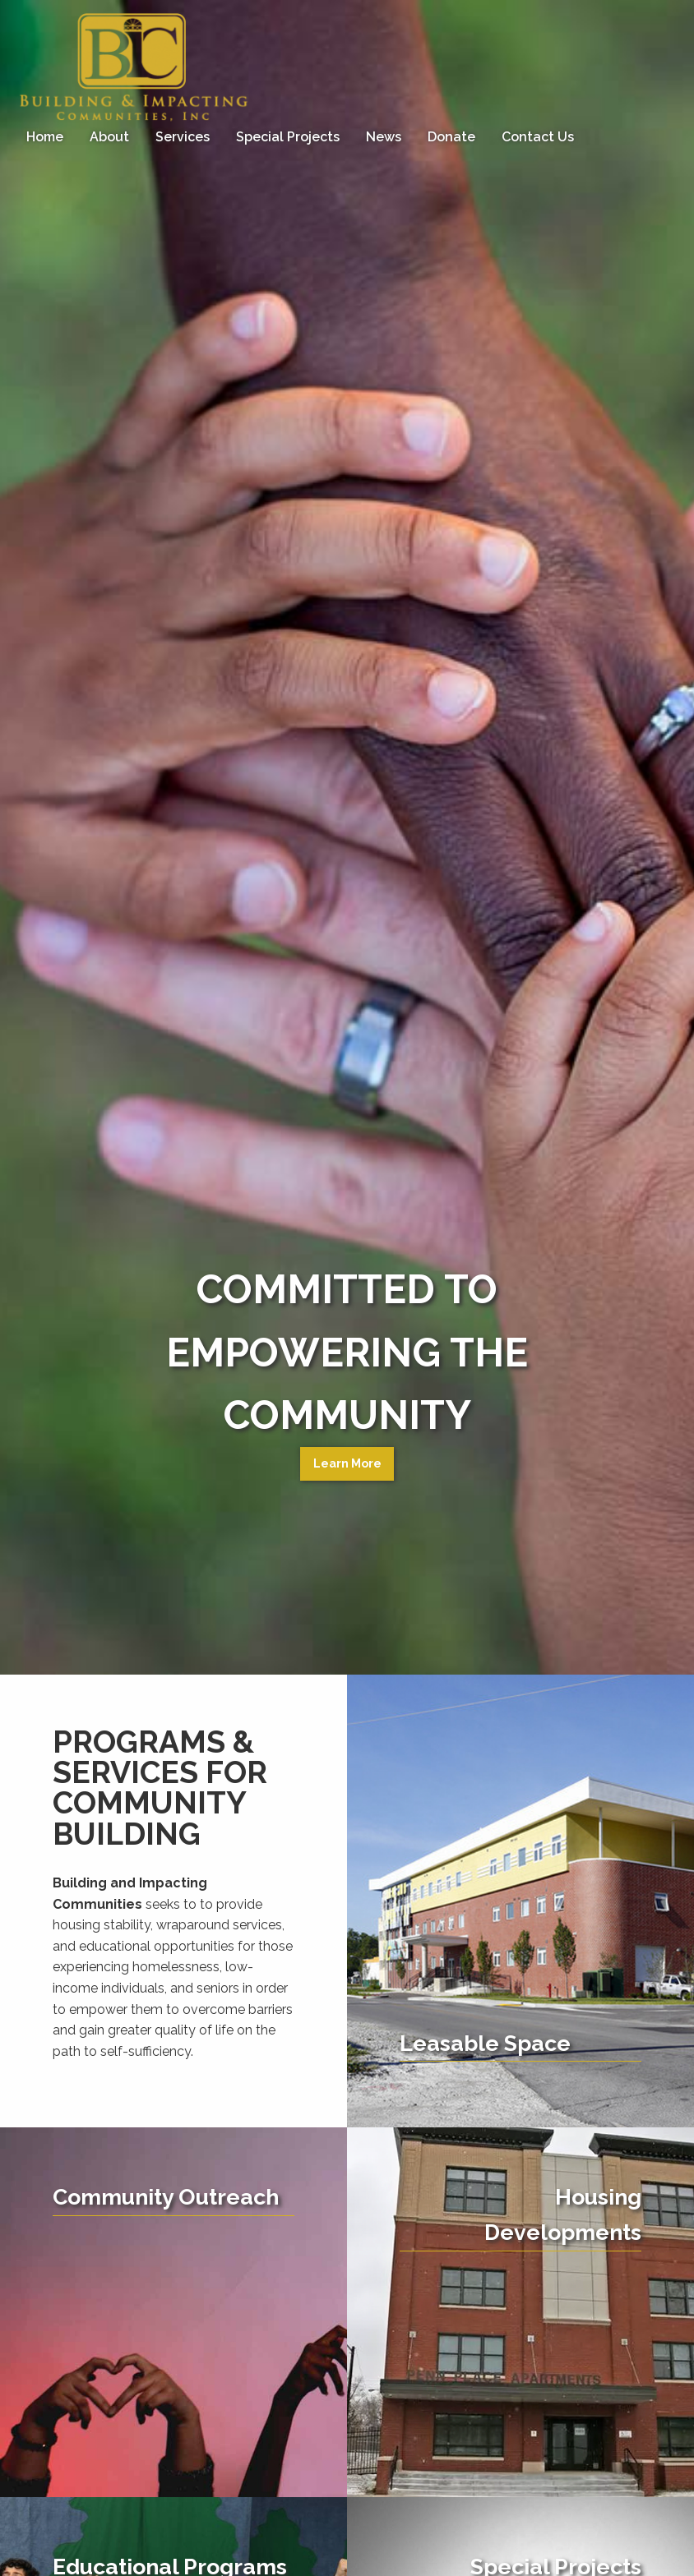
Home (44, 137)
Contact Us (538, 137)
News (383, 137)
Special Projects (288, 137)
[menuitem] (44, 137)
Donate (451, 137)
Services (182, 137)
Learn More (347, 1463)
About (109, 137)
